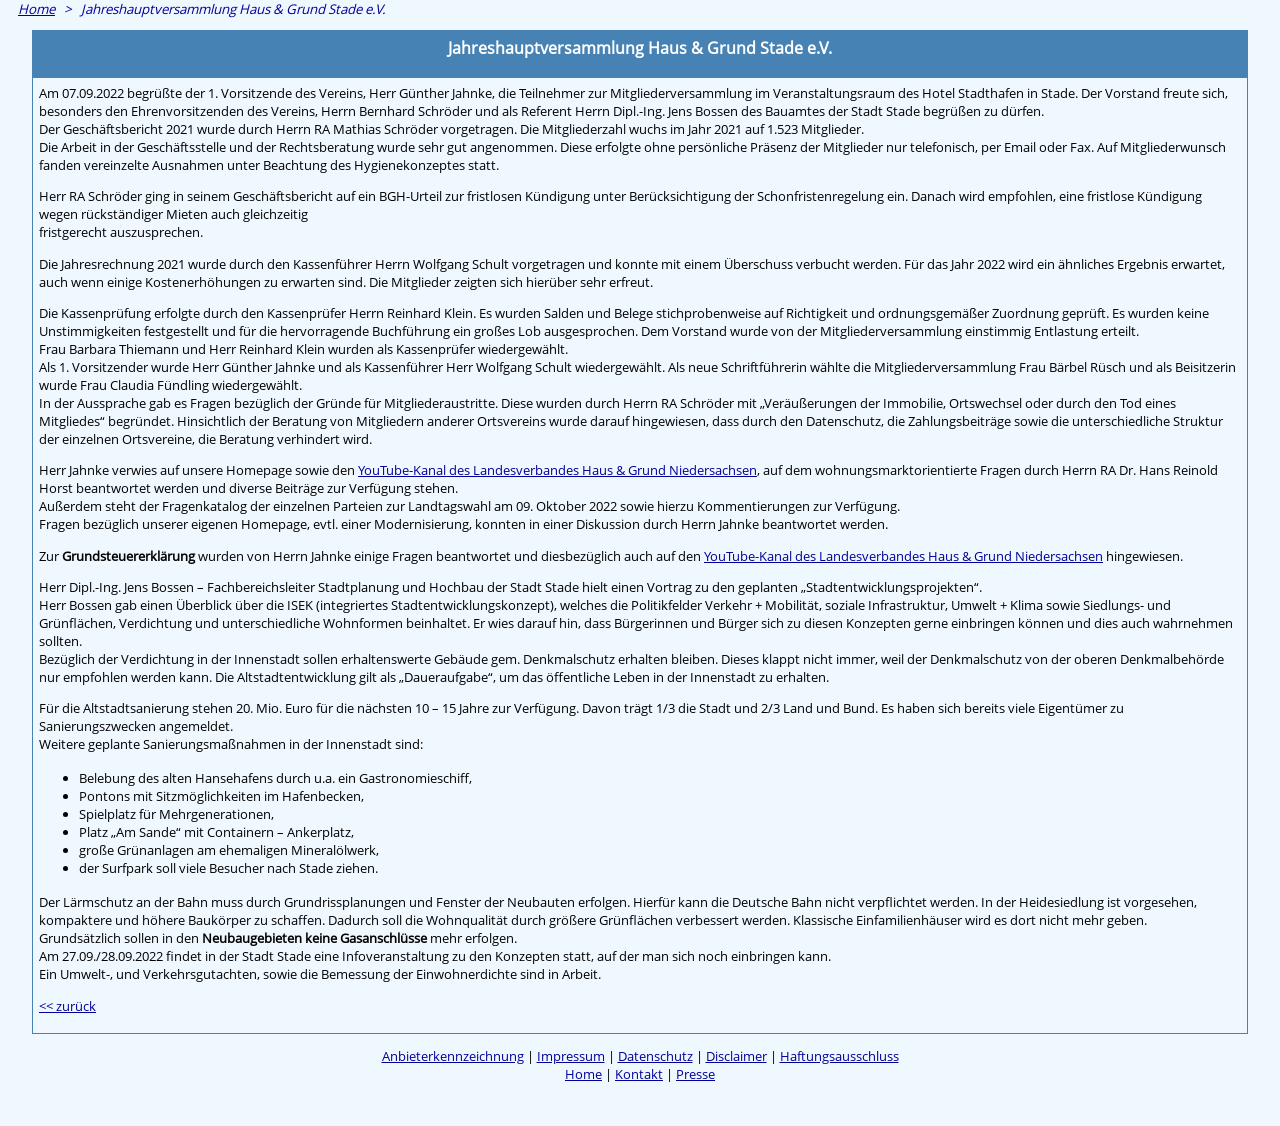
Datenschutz (655, 1056)
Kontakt (639, 1074)
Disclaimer (736, 1056)
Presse (695, 1074)
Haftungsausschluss (839, 1056)
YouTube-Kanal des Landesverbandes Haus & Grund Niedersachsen (557, 470)
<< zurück (67, 1006)
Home (36, 9)
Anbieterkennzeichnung (453, 1056)
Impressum (571, 1056)
